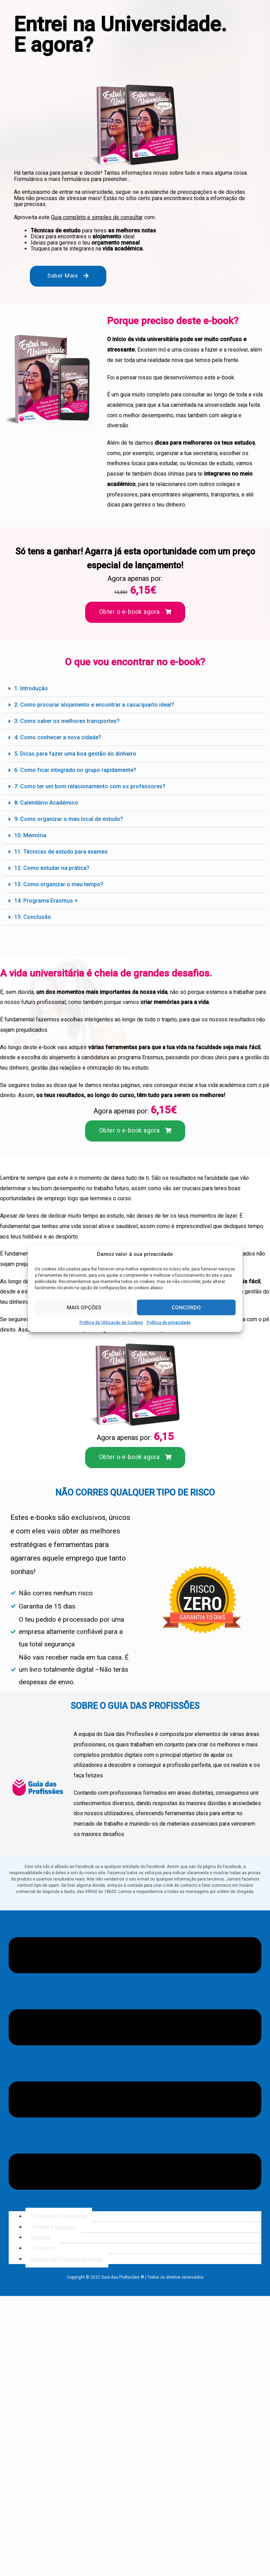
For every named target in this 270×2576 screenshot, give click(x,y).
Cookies (41, 2237)
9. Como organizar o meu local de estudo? (70, 819)
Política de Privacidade (60, 2216)
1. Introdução (31, 688)
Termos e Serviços (54, 2227)
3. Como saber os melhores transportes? (68, 721)
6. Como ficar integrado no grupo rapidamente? (77, 770)
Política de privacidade (169, 1322)
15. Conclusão (33, 917)
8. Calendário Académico (47, 802)
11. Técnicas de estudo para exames (62, 851)
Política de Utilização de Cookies (111, 1322)
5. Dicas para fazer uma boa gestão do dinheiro (77, 753)
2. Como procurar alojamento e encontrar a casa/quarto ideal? (96, 704)
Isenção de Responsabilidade (68, 2259)
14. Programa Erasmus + (47, 900)
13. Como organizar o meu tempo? (60, 884)
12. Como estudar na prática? (52, 868)
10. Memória (30, 835)
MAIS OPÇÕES (84, 1308)
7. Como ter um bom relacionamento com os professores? (92, 786)
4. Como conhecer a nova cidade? (59, 737)
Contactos (43, 2248)
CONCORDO (186, 1308)
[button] (135, 689)
